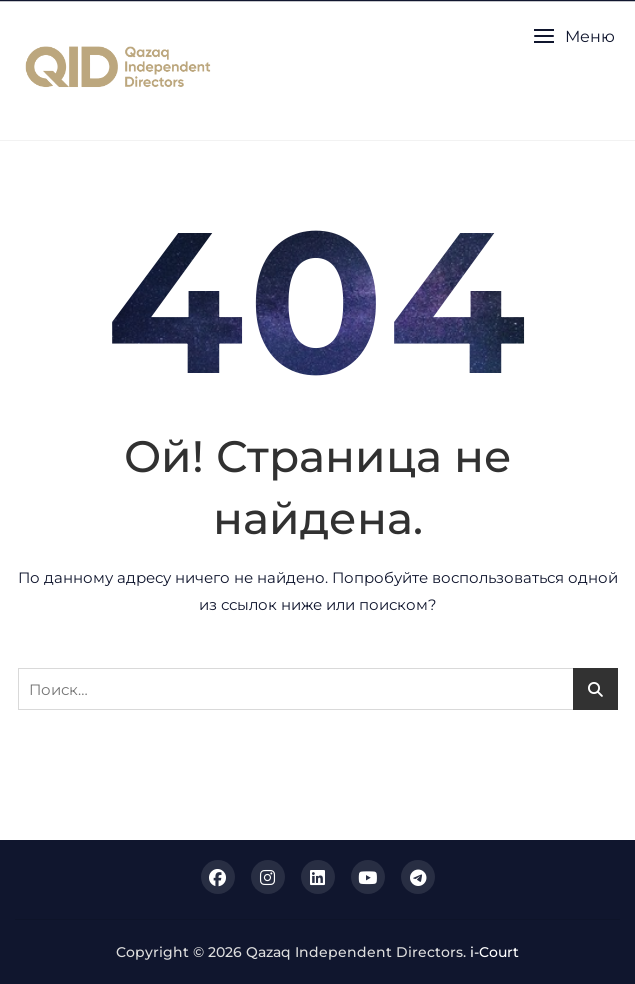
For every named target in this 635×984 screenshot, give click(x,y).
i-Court (494, 952)
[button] (574, 36)
